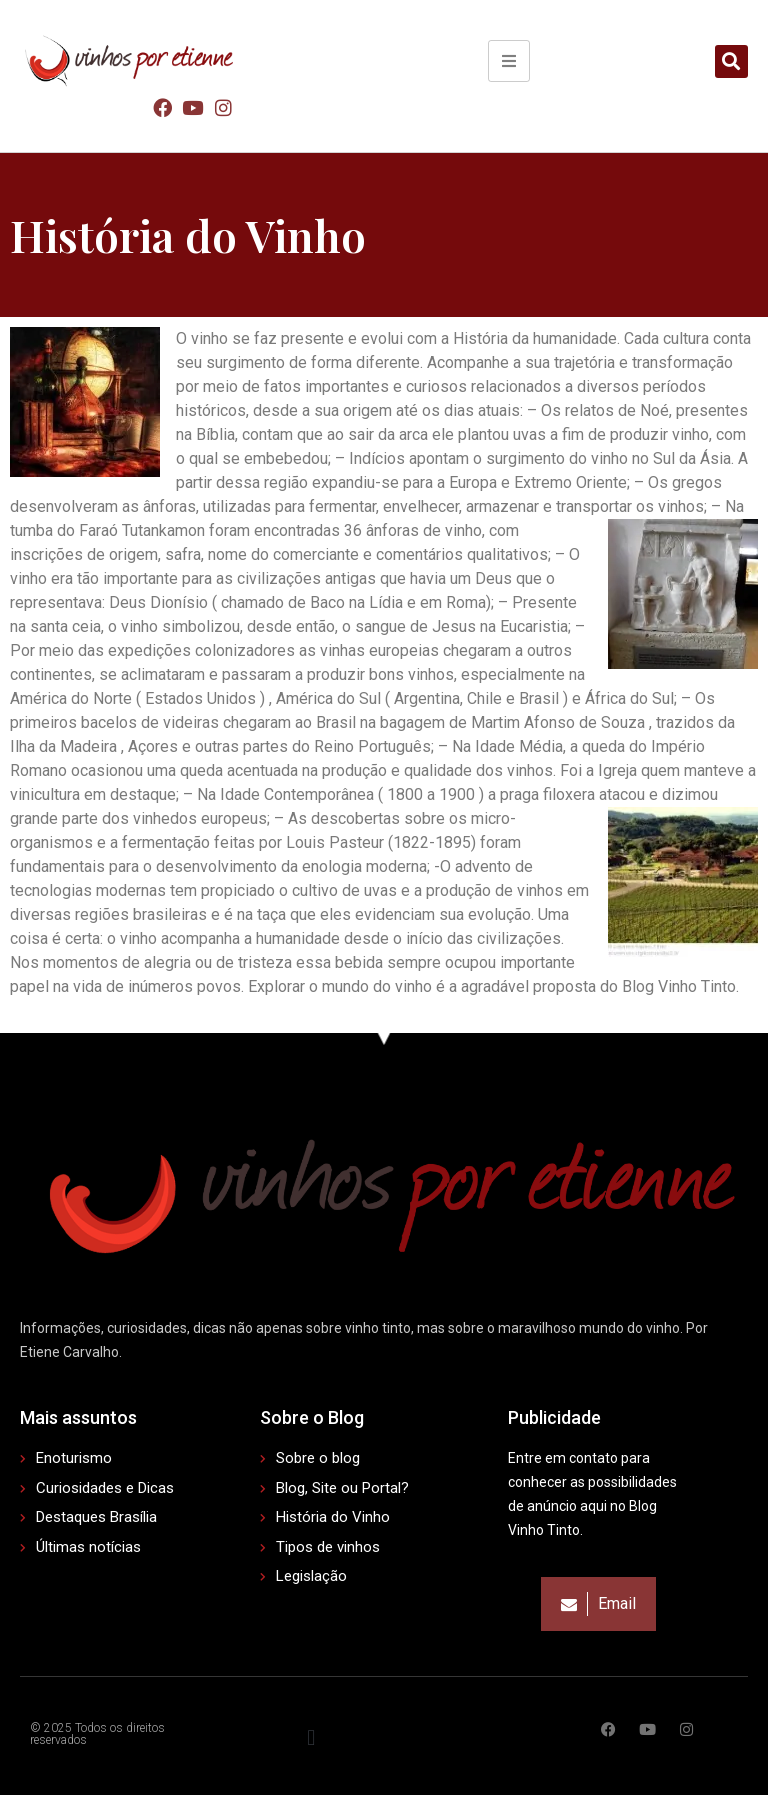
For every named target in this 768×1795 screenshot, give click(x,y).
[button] (731, 61)
